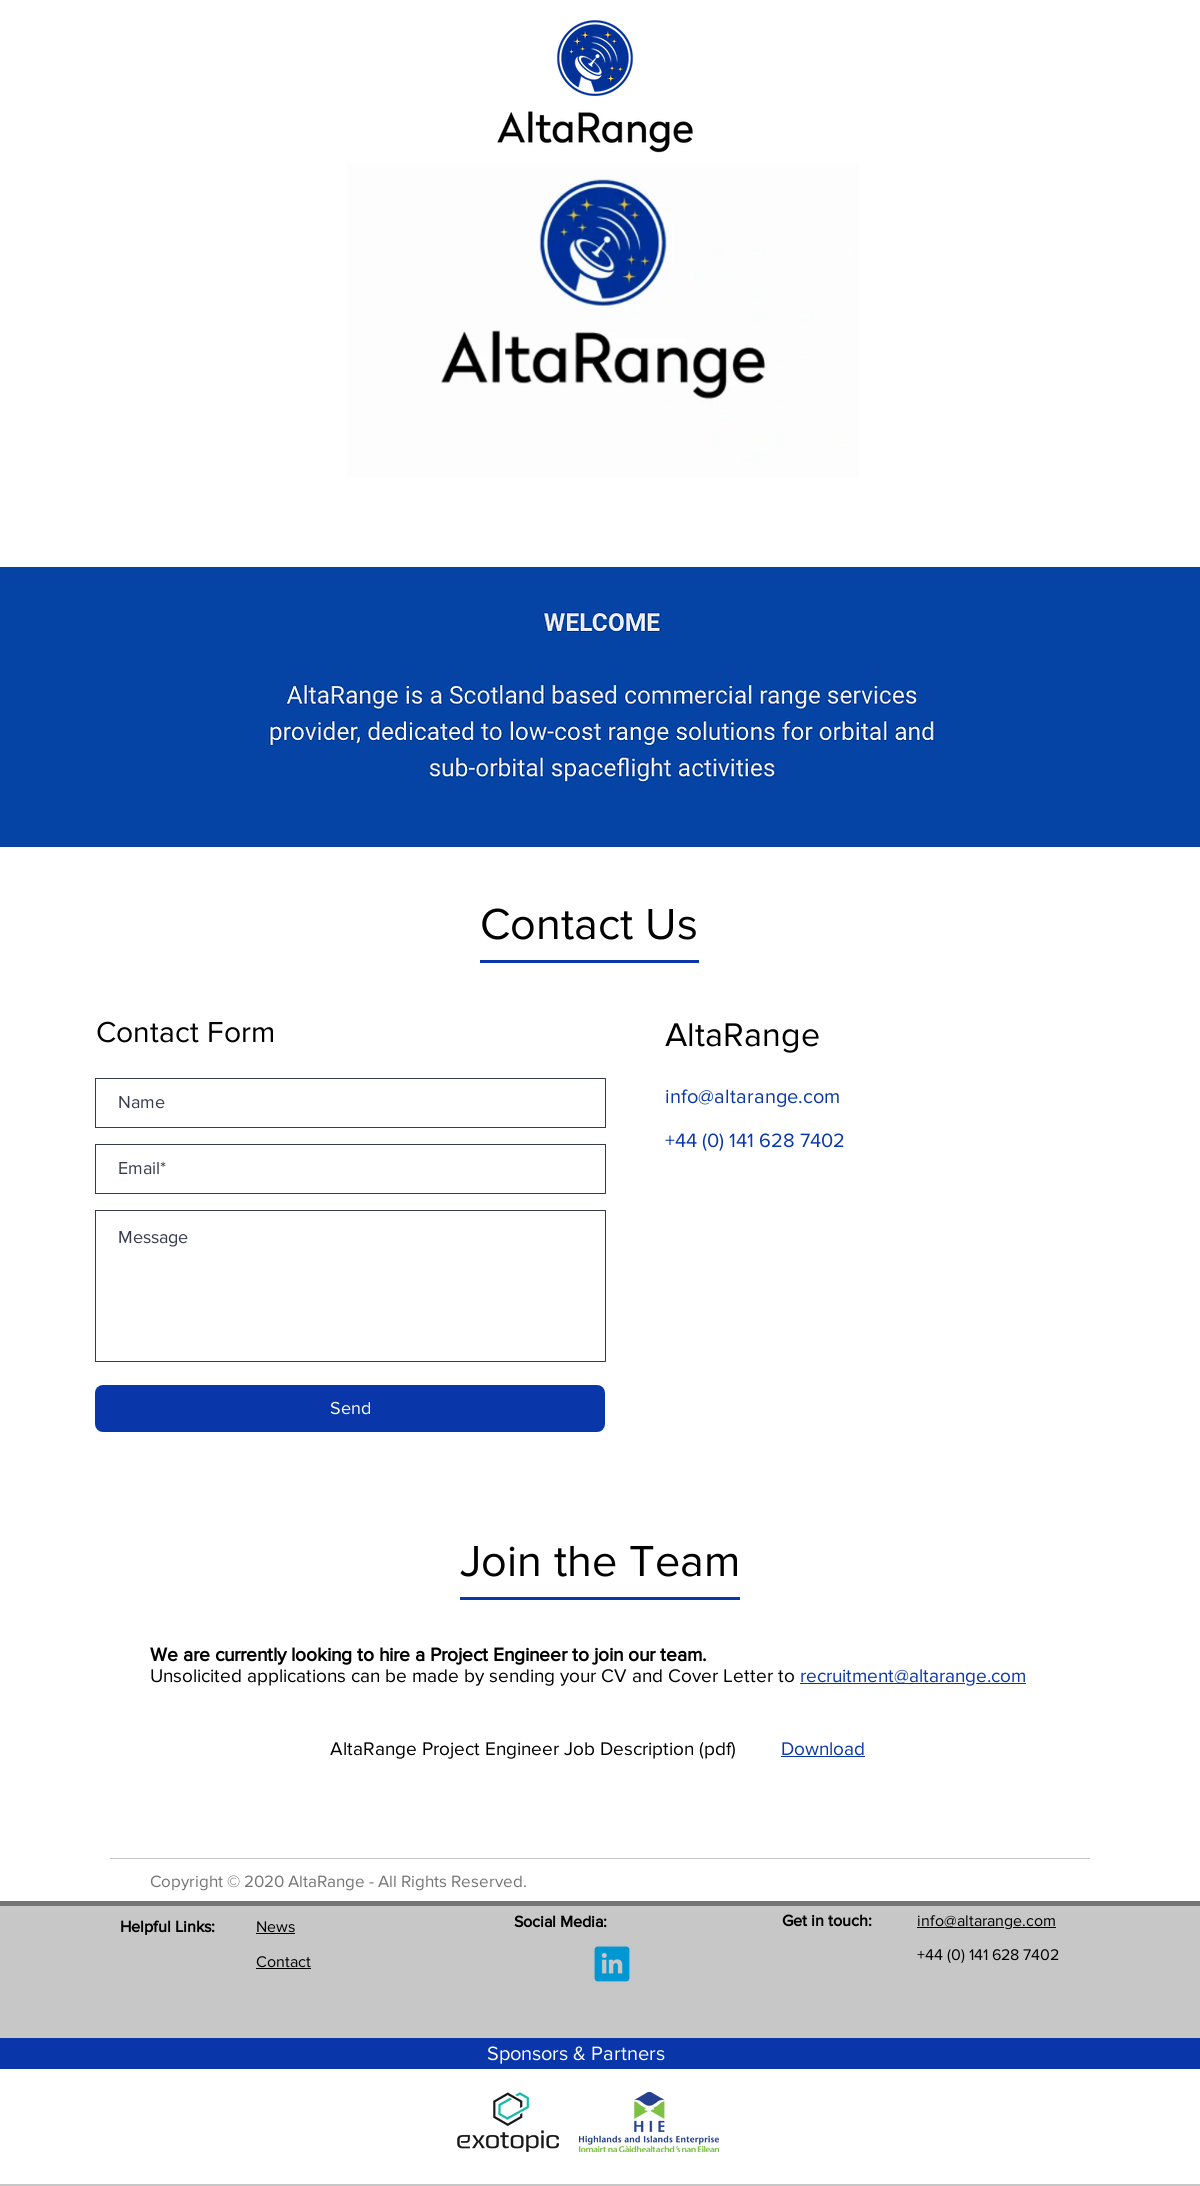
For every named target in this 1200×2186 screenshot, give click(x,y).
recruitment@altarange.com (913, 1675)
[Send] (350, 1408)
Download (823, 1748)
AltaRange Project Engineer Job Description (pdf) (555, 1748)
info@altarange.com (752, 1096)
